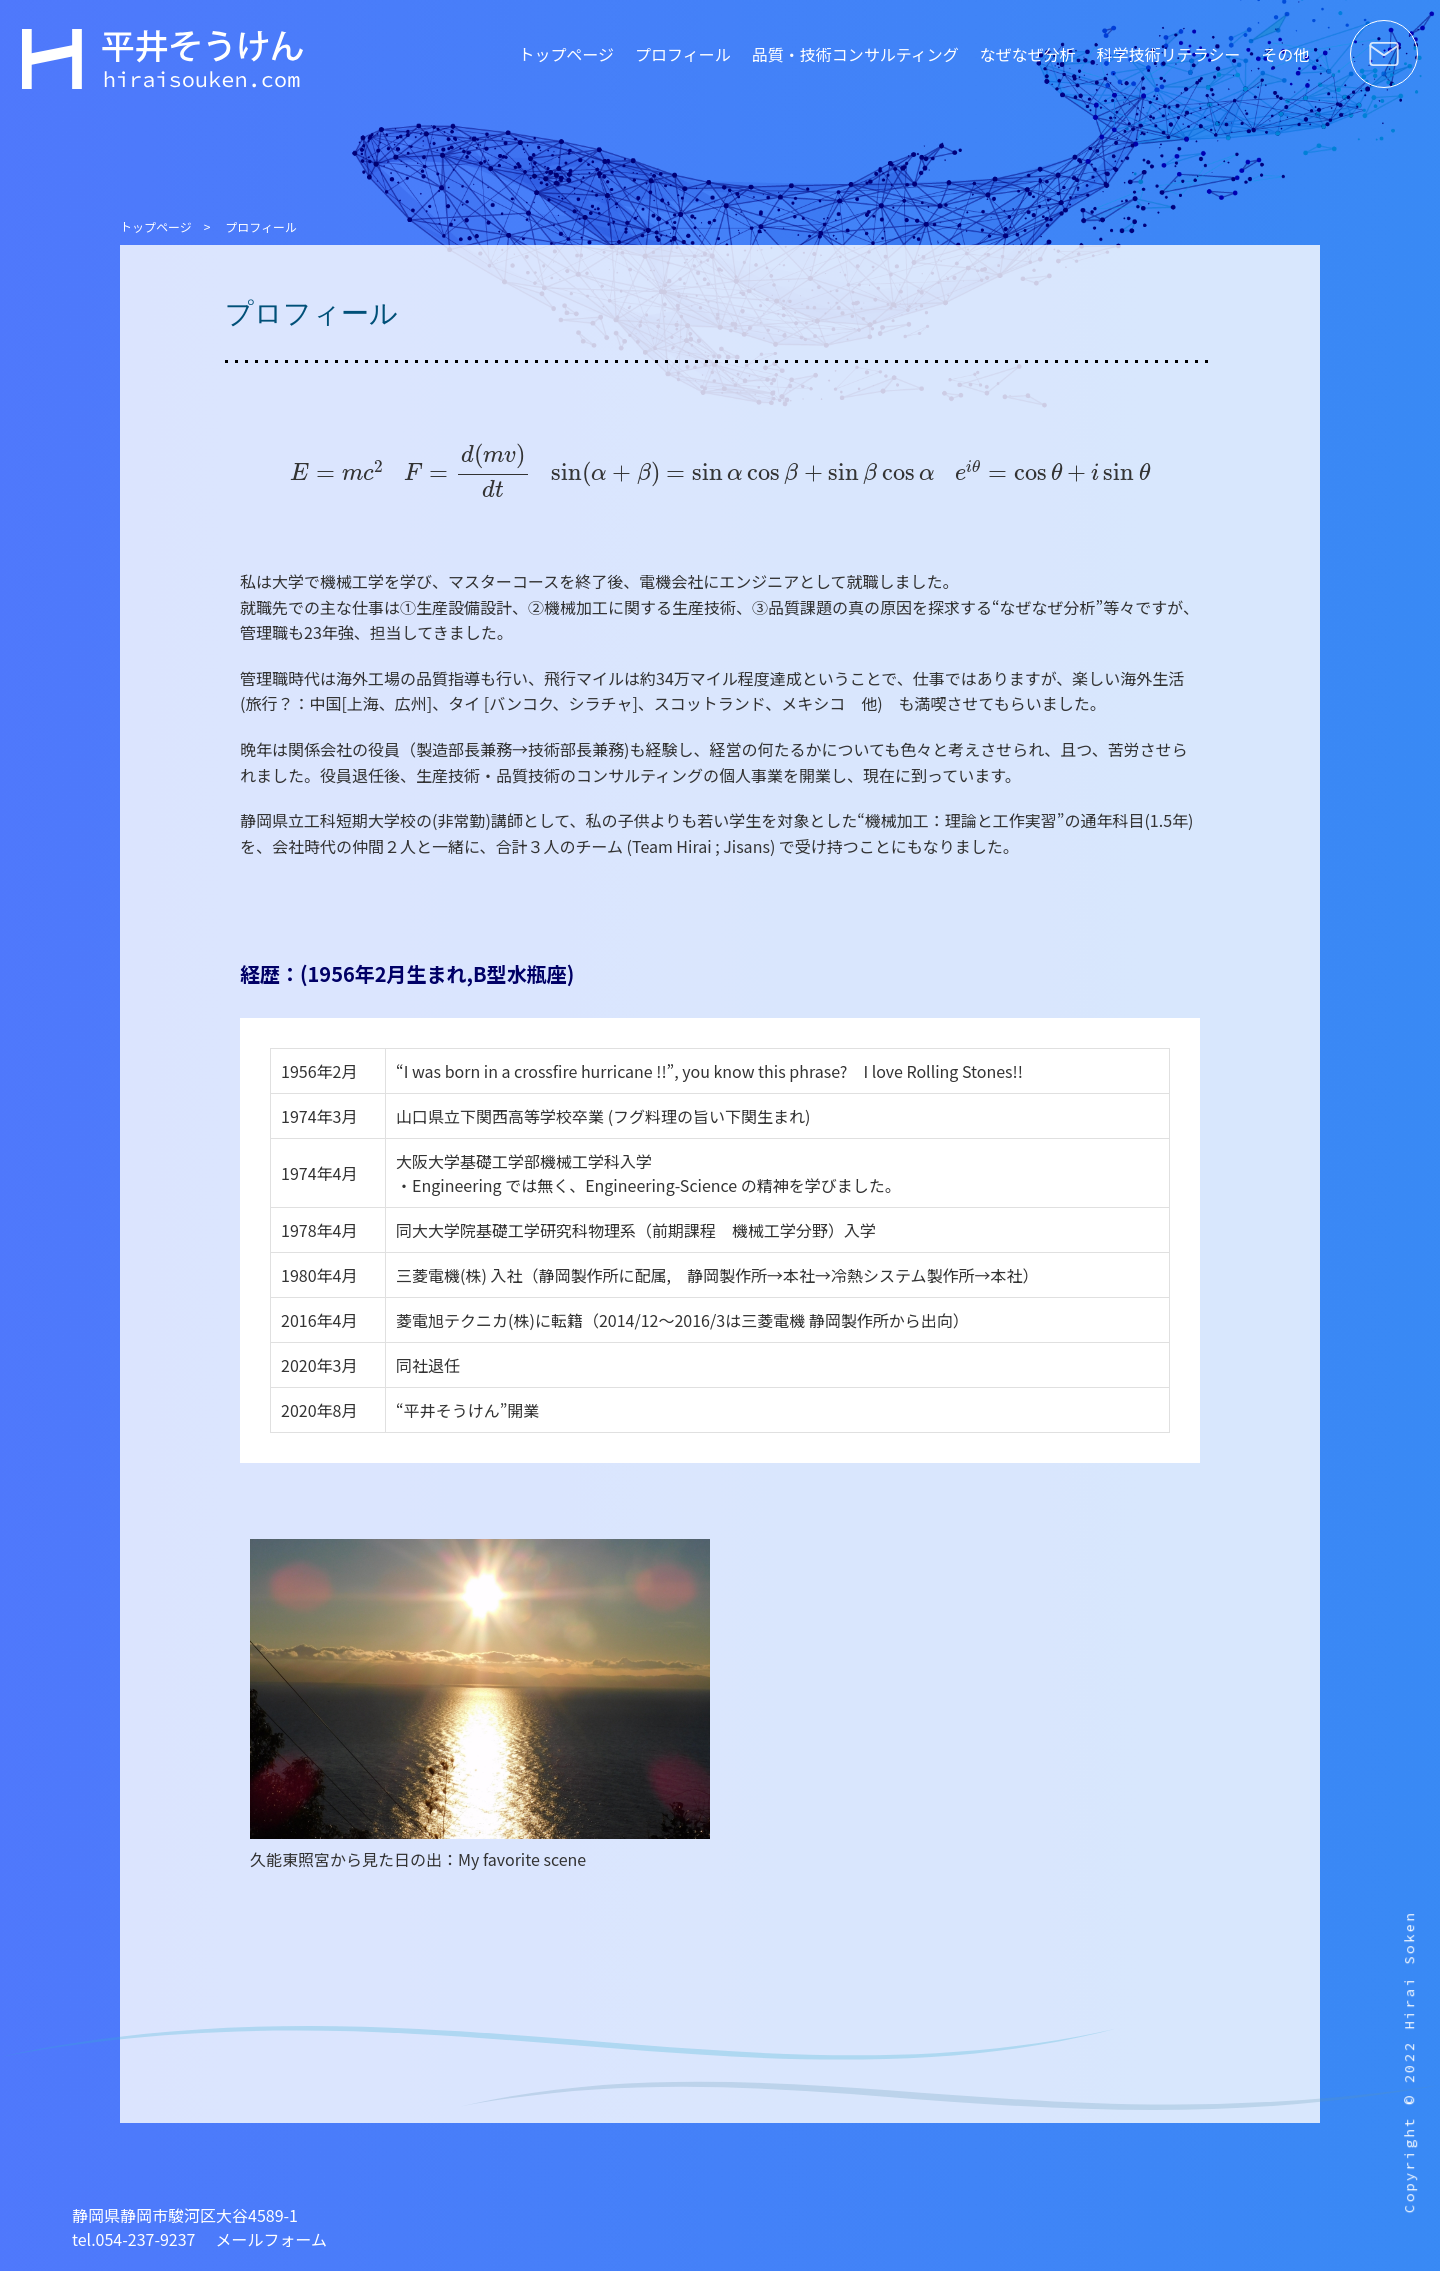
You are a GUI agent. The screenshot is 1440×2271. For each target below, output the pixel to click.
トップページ (566, 54)
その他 (1285, 54)
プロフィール (683, 54)
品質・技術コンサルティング (855, 54)
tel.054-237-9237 (134, 2239)
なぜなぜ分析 (1028, 54)
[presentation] (336, 470)
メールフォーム (272, 2239)
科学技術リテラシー (1169, 54)
